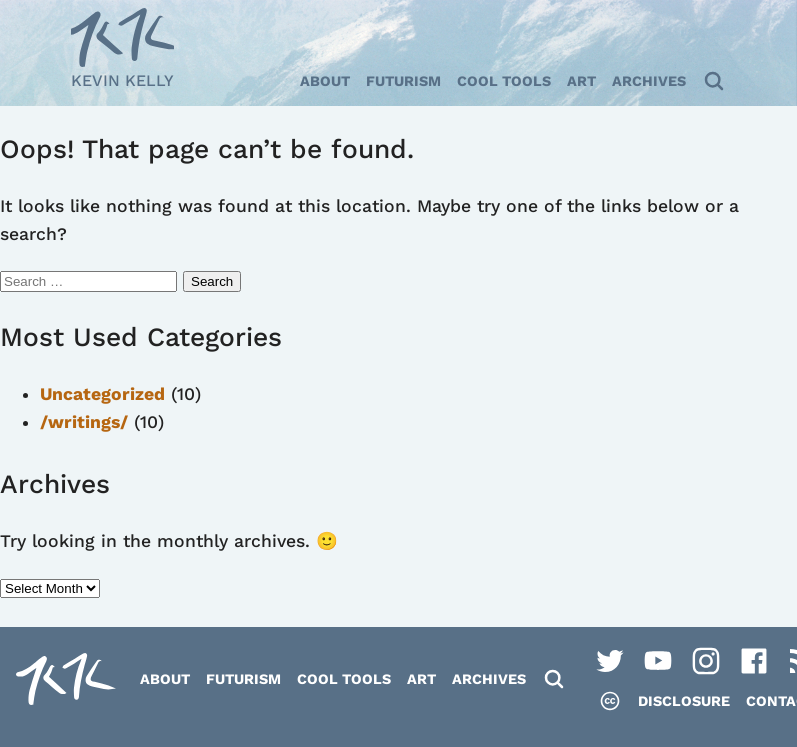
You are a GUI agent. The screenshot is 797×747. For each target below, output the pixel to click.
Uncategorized (102, 394)
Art (581, 81)
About (325, 81)
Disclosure (684, 701)
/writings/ (84, 422)
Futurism (403, 81)
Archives (649, 81)
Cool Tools (504, 81)
